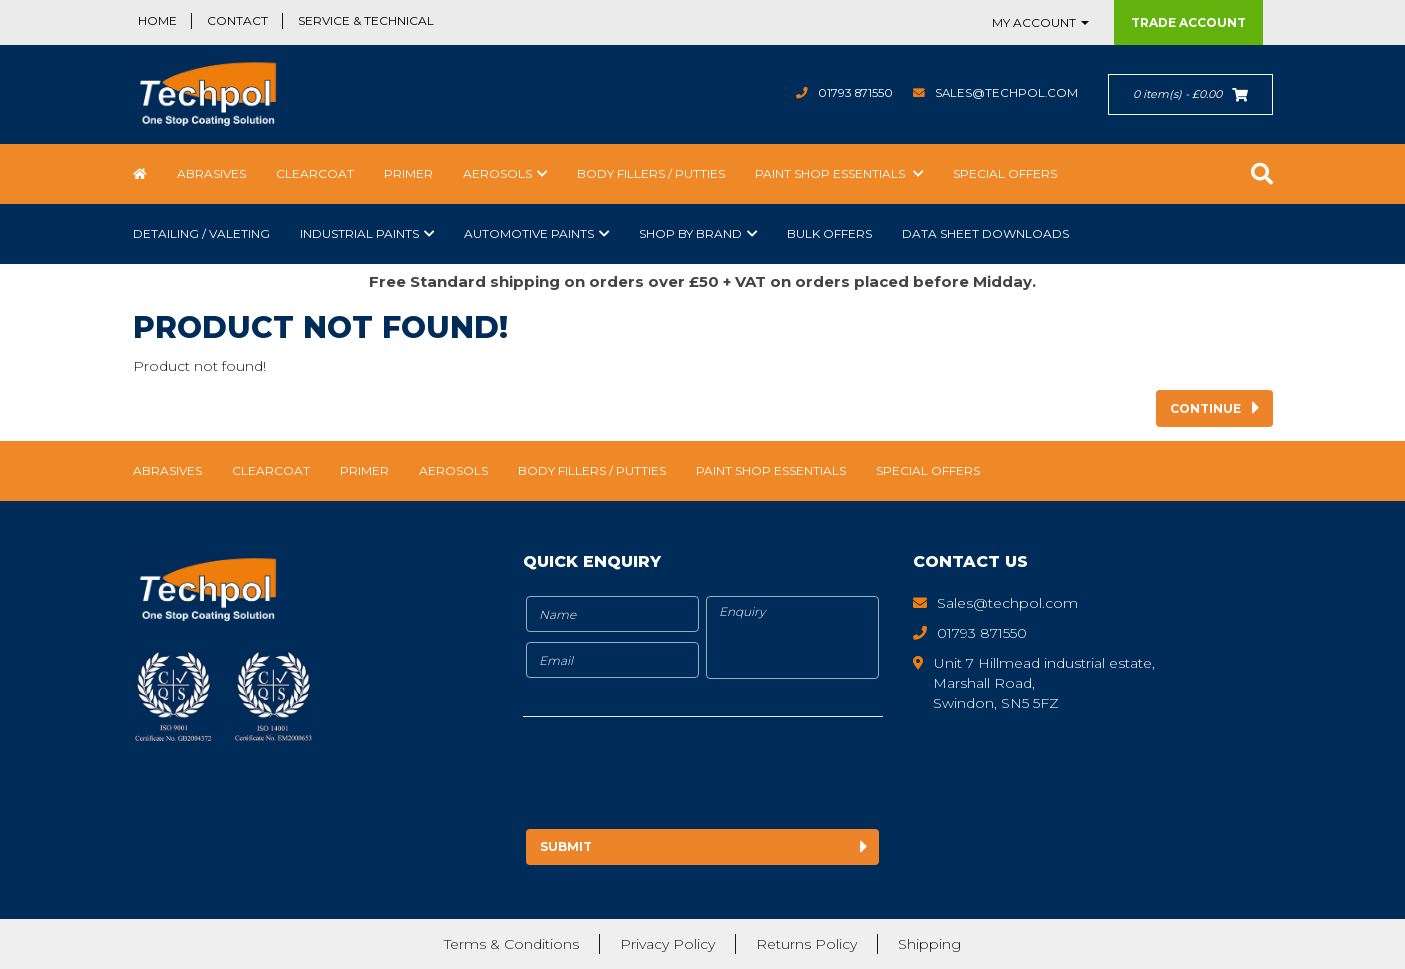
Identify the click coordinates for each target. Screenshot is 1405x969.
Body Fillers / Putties (651, 173)
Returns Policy (806, 944)
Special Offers (1005, 173)
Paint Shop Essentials (831, 173)
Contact (237, 20)
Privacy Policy (667, 944)
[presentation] (690, 776)
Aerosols (497, 173)
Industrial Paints (359, 233)
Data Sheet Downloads (985, 233)
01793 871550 (852, 92)
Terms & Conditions (511, 944)
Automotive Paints (529, 233)
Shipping (929, 944)
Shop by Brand (690, 233)
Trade (1188, 22)
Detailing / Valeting (201, 233)
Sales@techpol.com (1005, 92)
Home (157, 20)
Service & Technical (366, 20)
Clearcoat (315, 173)
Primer (408, 173)
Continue (1205, 408)
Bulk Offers (829, 233)
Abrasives (211, 173)
